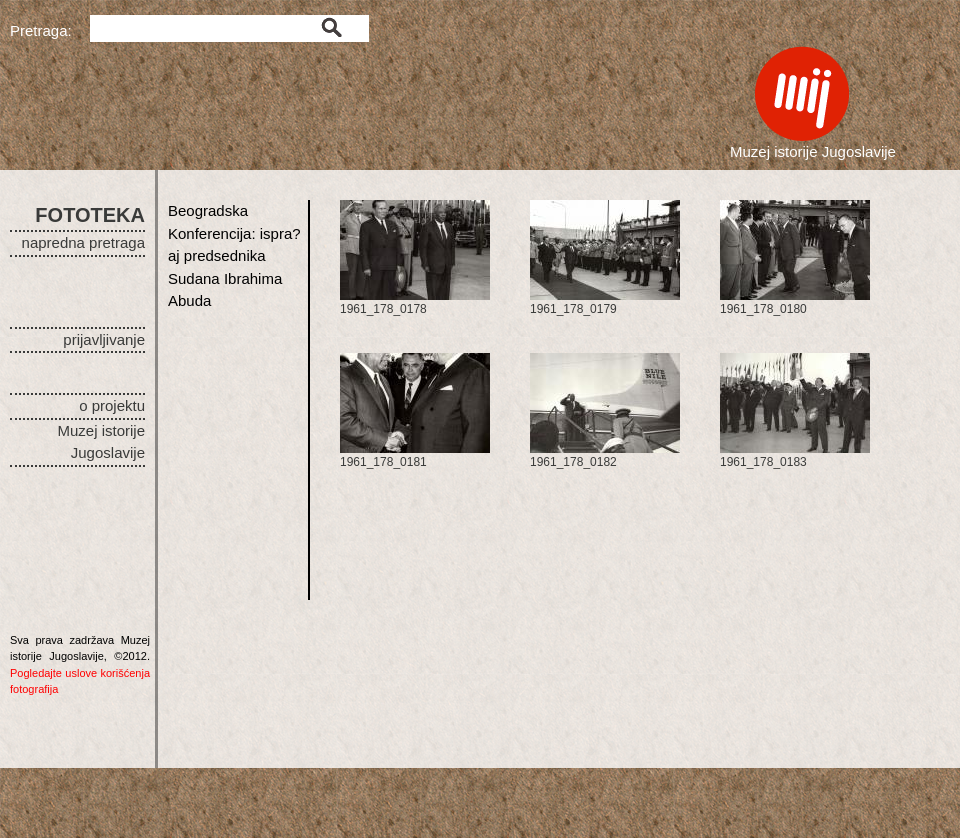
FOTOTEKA (90, 215)
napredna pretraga (83, 242)
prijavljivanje (104, 339)
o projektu (112, 405)
